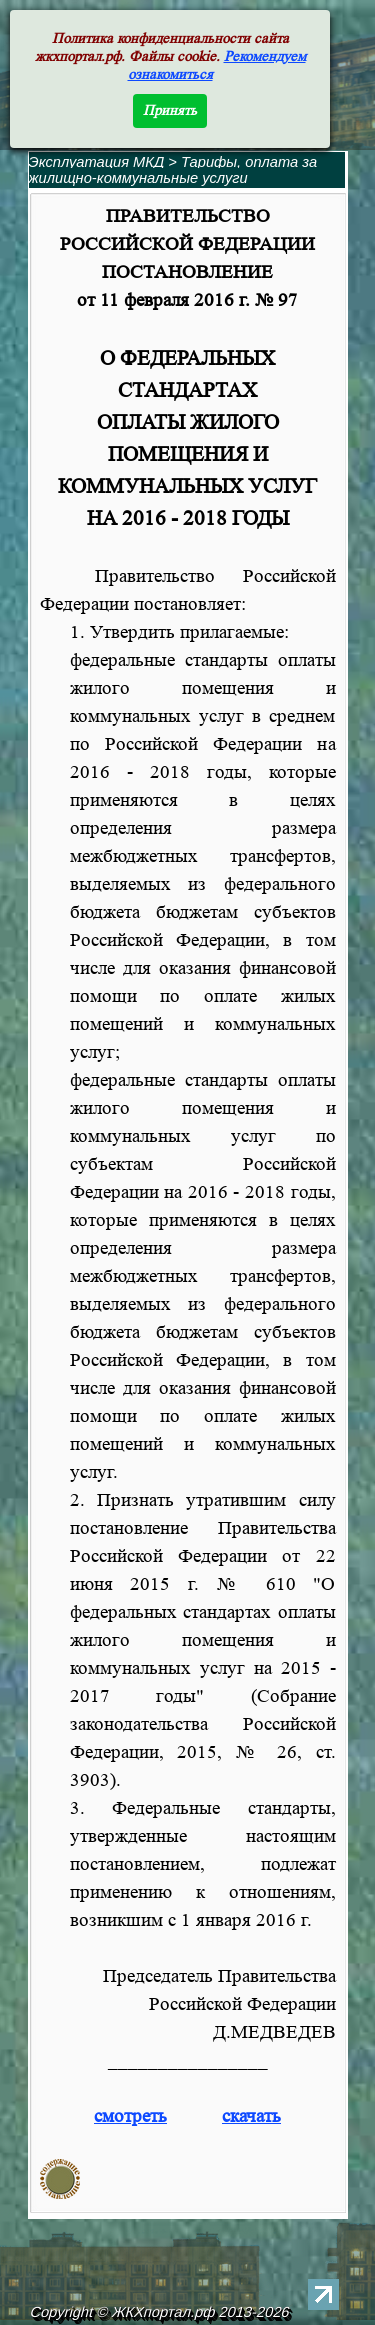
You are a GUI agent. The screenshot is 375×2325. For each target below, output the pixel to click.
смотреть (130, 2116)
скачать (251, 2116)
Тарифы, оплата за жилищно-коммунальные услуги (173, 170)
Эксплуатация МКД (97, 162)
